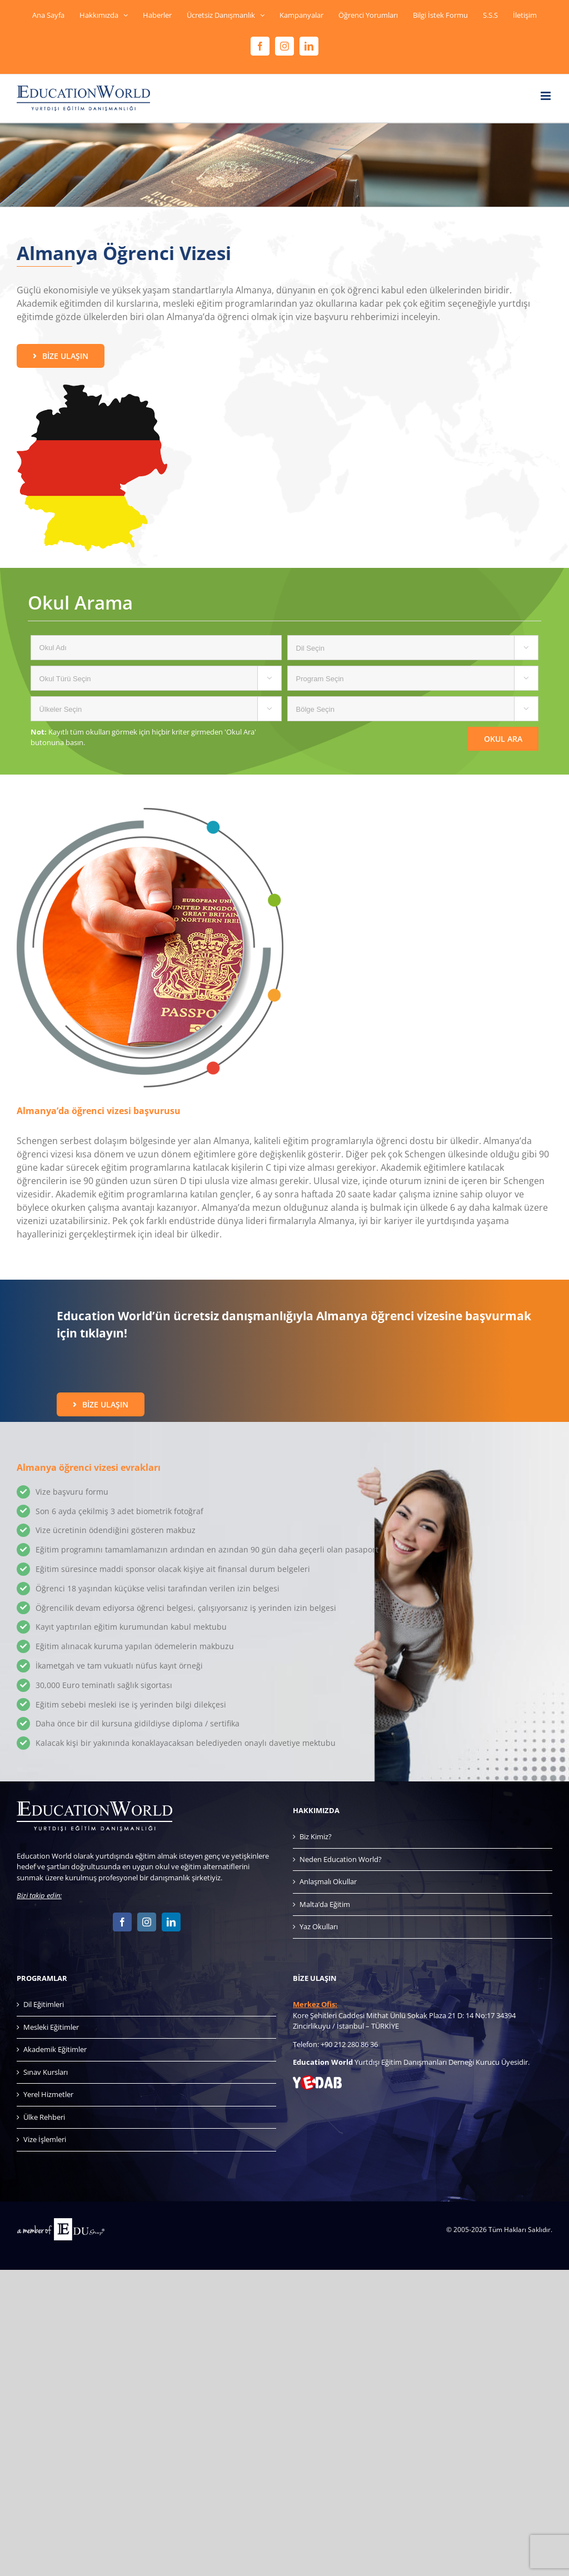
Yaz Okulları (319, 1926)
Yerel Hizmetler (48, 2094)
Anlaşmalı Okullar (328, 1881)
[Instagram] (146, 1922)
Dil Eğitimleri (43, 2004)
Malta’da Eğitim (325, 1904)
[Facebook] (122, 1922)
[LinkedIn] (171, 1922)
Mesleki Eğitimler (51, 2027)
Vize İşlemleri (44, 2139)
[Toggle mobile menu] (546, 96)
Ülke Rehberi (44, 2117)
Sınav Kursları (45, 2072)
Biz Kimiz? (316, 1836)
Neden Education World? (341, 1859)
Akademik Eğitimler (55, 2049)
